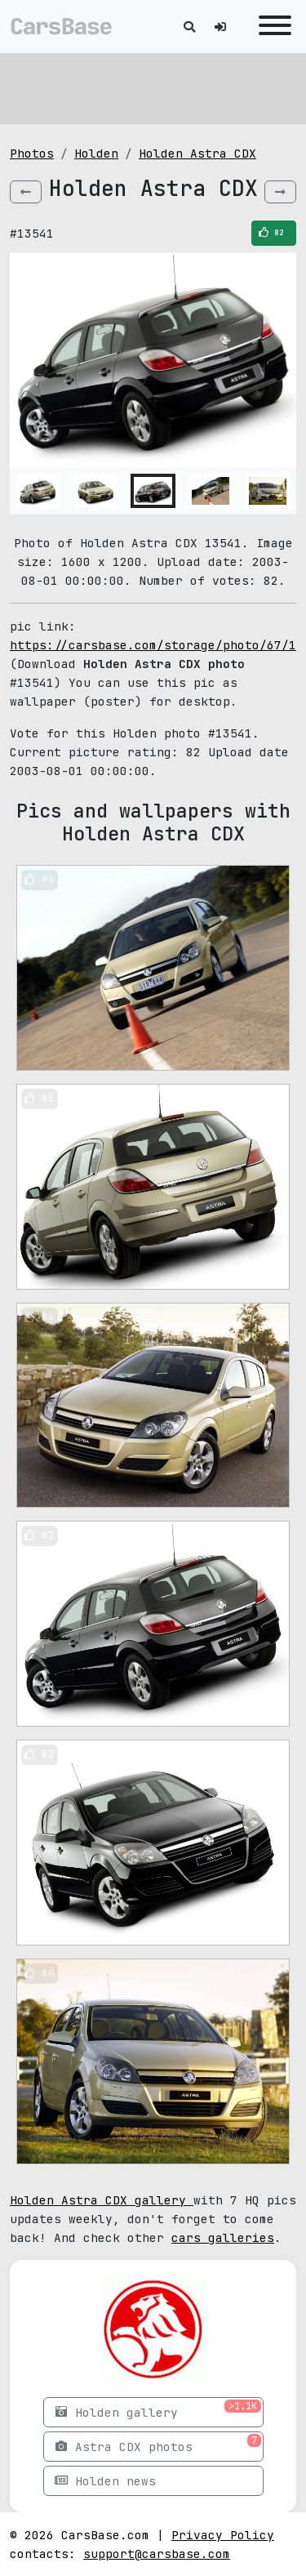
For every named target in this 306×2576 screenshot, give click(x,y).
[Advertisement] (153, 85)
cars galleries (222, 2237)
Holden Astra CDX (197, 153)
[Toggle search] (189, 26)
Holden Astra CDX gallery (101, 2200)
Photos (32, 153)
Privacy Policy (222, 2535)
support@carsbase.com (156, 2553)
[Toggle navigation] (271, 27)
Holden (96, 153)
